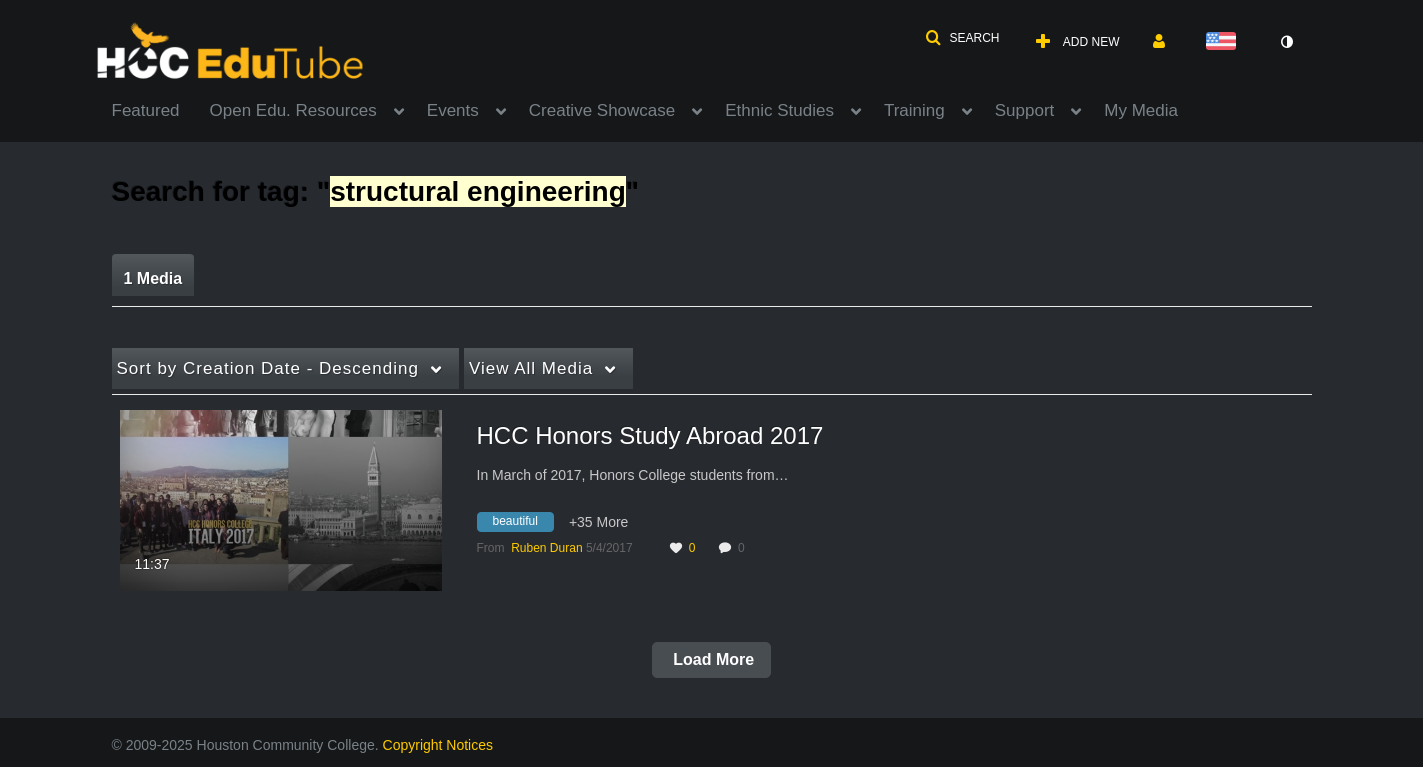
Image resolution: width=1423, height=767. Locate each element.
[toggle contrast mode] (1287, 42)
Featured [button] (146, 110)
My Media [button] (1141, 110)
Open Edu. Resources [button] (293, 110)
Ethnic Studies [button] (779, 110)
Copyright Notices (438, 745)
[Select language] (1225, 42)
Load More (711, 659)
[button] (962, 38)
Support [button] (1025, 110)
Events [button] (453, 110)
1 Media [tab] (153, 278)
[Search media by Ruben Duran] (546, 548)
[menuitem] (161, 109)
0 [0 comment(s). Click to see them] (744, 548)
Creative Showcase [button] (602, 110)
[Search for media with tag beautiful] (523, 525)
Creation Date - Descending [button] (268, 368)
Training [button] (914, 110)
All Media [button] (531, 368)
